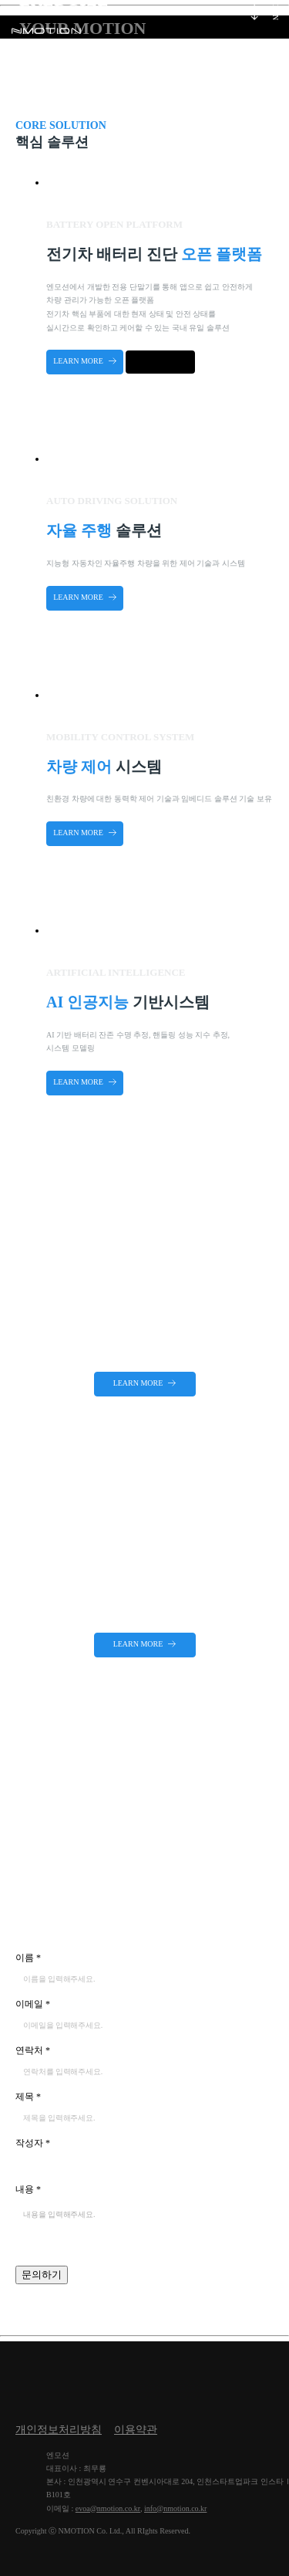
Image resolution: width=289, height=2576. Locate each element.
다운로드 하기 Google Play (160, 362)
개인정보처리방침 (58, 2430)
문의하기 (42, 2274)
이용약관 (135, 2430)
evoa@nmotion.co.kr (108, 2508)
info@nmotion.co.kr (175, 2508)
